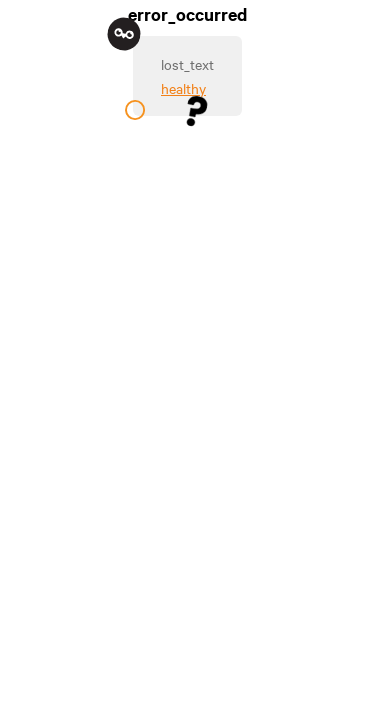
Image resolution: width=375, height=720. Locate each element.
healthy (183, 88)
